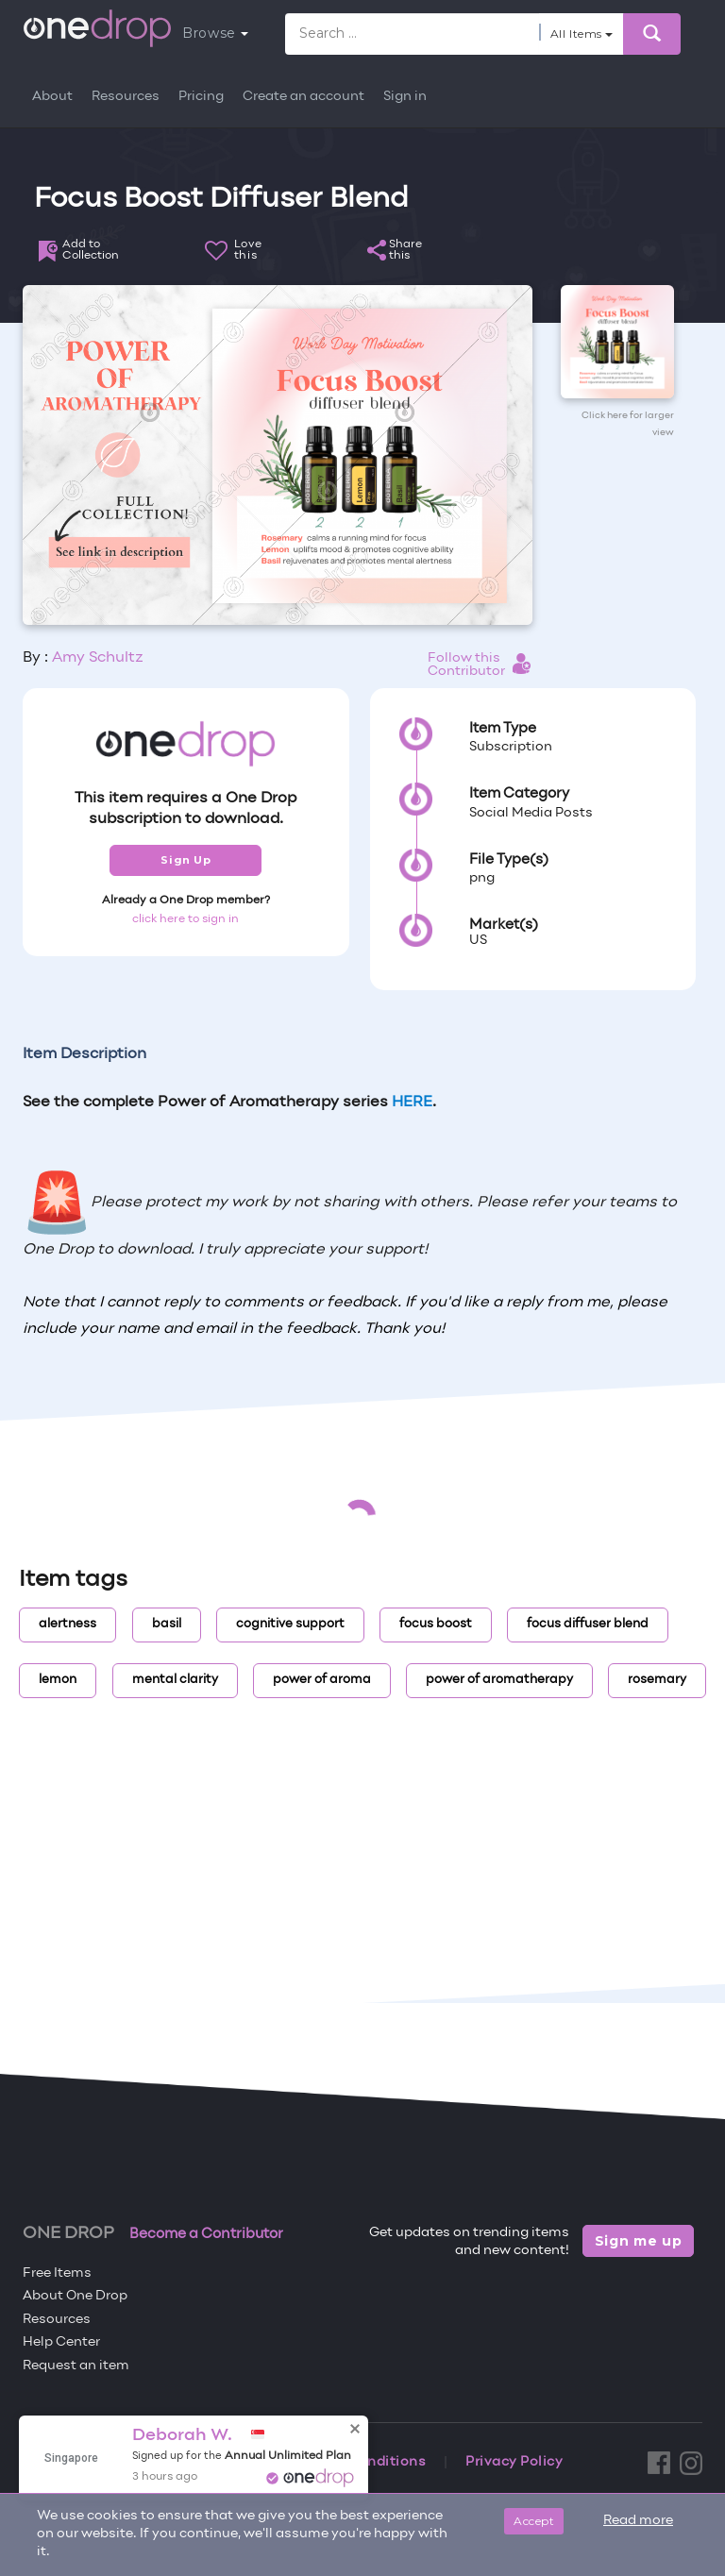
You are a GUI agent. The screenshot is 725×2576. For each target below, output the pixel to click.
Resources (126, 97)
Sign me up (639, 2240)
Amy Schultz (97, 657)
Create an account (303, 97)
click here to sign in (185, 919)
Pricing (201, 97)
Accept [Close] (534, 2521)
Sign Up (185, 860)
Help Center (61, 2342)
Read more (638, 2521)
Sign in (405, 97)
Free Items (57, 2273)
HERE (412, 1102)
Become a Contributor (206, 2234)
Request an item (76, 2366)
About (52, 97)
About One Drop (75, 2296)
